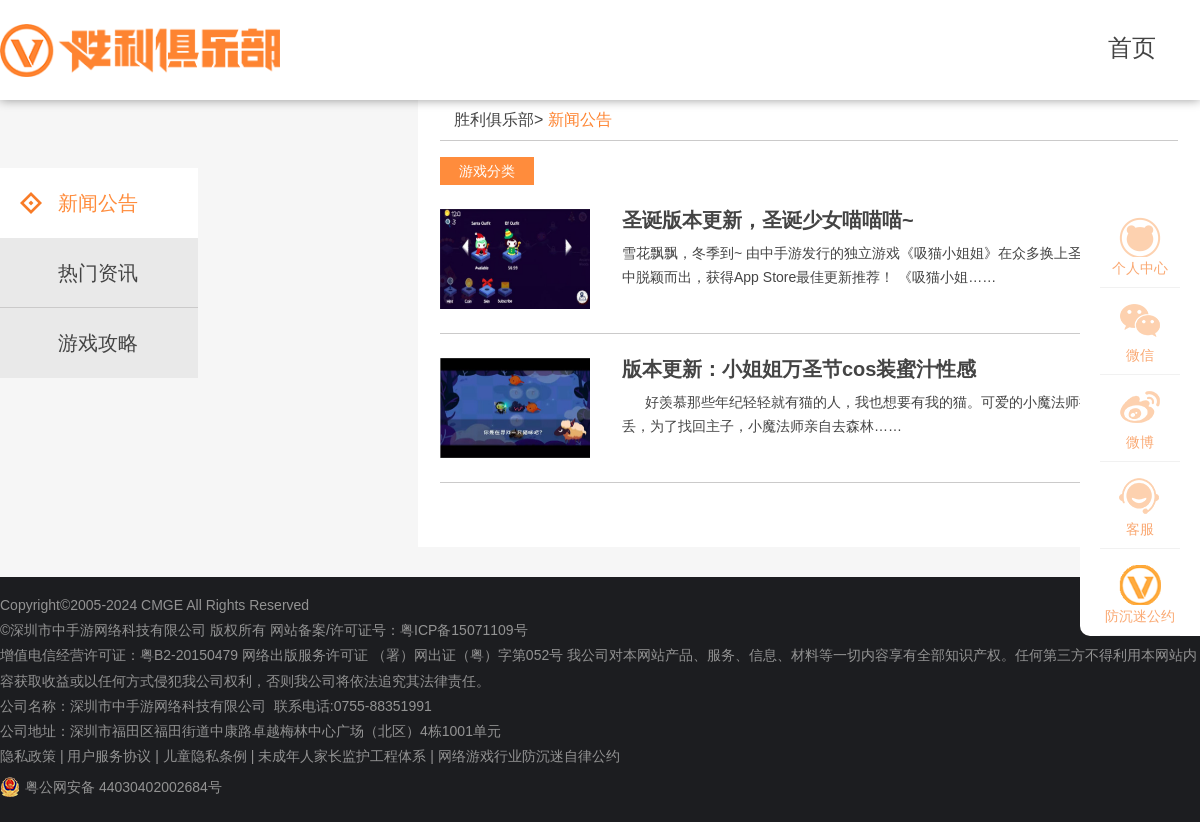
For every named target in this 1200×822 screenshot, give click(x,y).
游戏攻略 (98, 343)
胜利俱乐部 (494, 119)
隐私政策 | (32, 756)
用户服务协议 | (113, 756)
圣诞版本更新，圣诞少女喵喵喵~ (768, 220)
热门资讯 (98, 273)
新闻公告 (580, 119)
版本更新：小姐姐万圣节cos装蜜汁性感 (799, 369)
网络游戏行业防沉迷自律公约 (529, 756)
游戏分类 (487, 171)
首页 (1132, 47)
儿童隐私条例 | (209, 756)
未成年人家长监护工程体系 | (346, 756)
